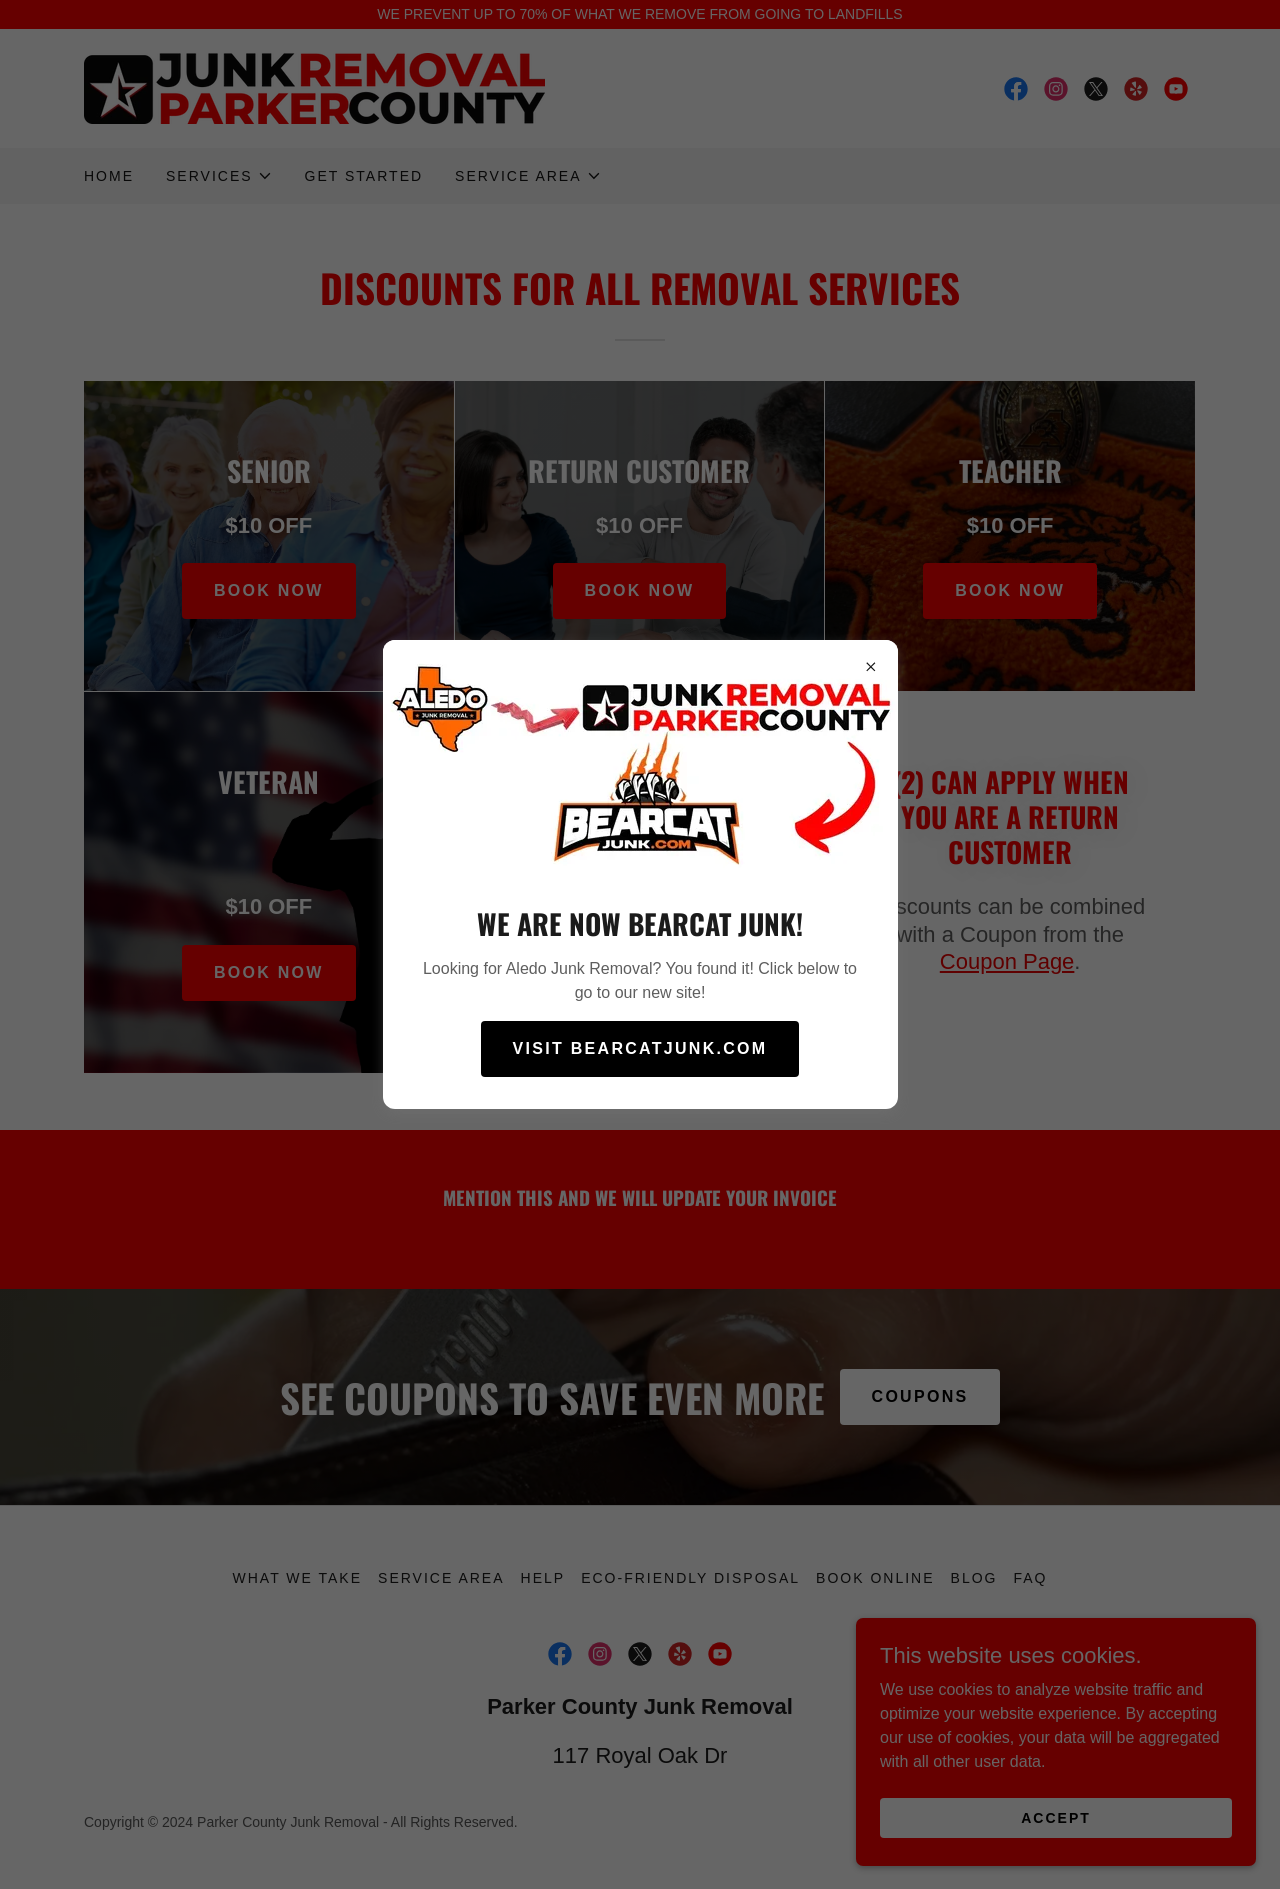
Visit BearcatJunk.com (640, 1048)
